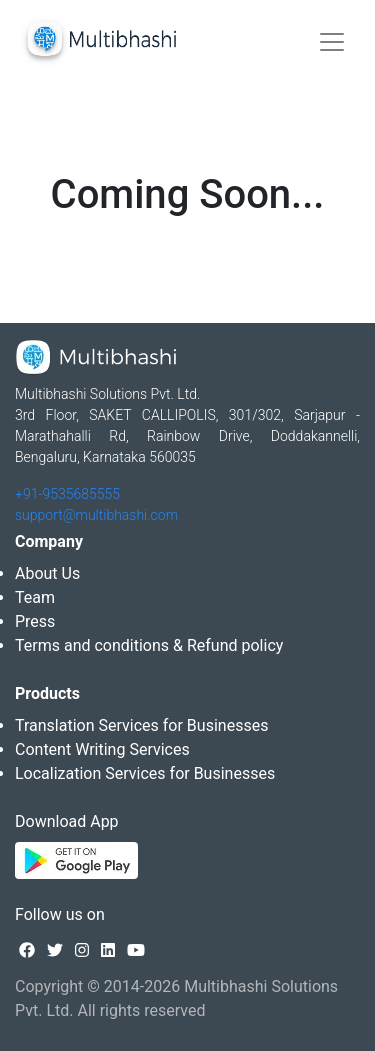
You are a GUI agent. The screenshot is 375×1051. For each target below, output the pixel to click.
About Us (47, 573)
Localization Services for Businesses (145, 773)
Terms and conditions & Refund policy (149, 645)
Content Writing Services (102, 749)
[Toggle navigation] (332, 42)
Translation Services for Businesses (141, 725)
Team (35, 597)
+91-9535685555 (67, 494)
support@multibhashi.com (96, 515)
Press (35, 621)
